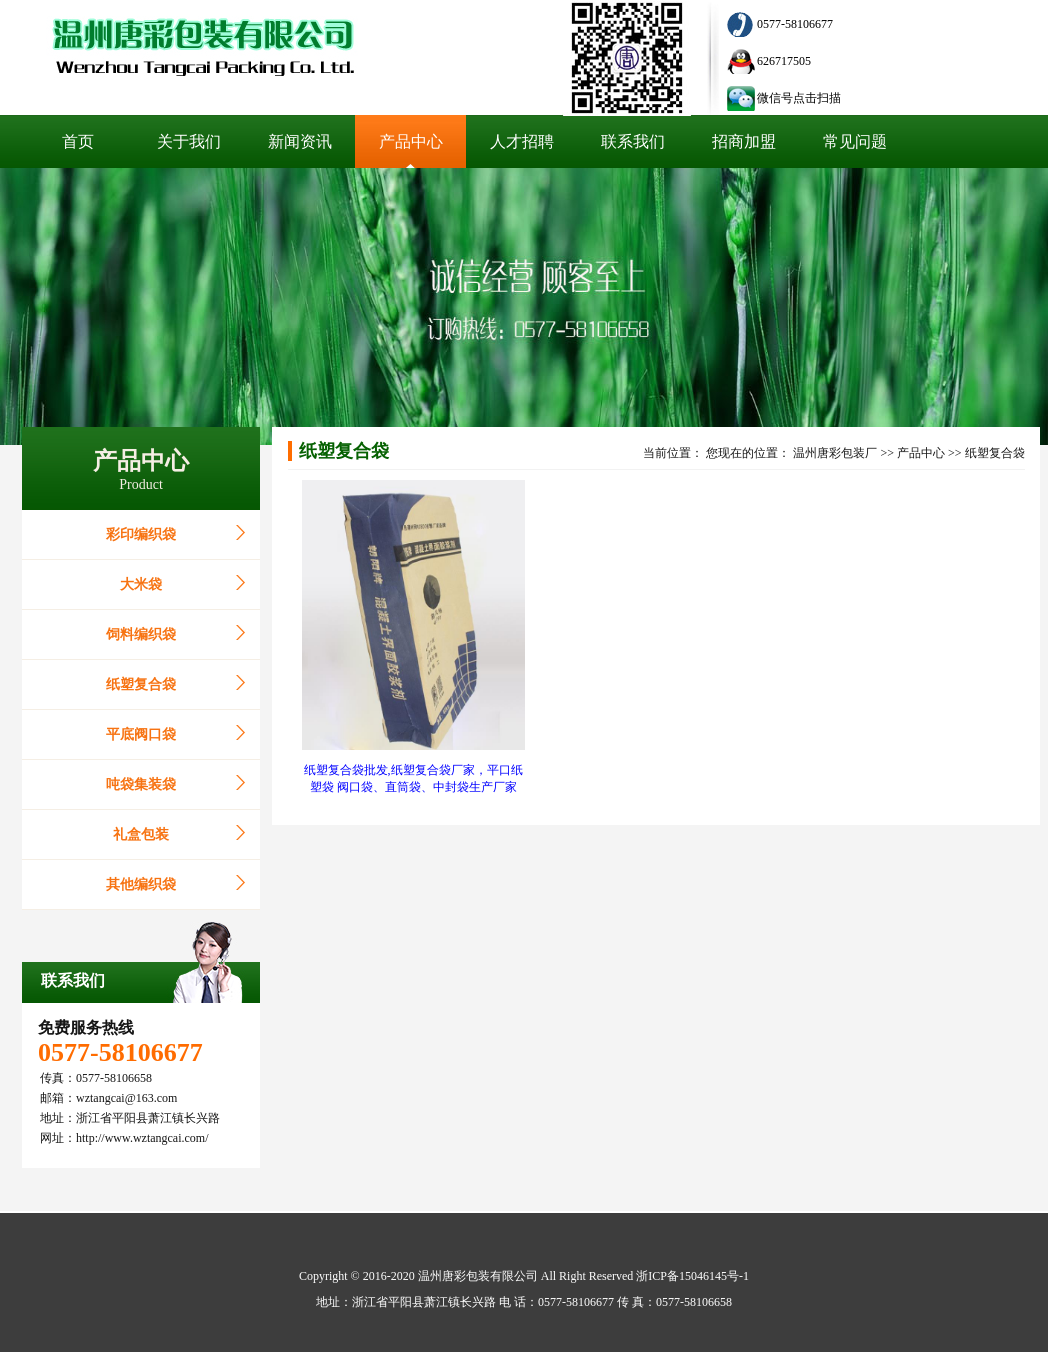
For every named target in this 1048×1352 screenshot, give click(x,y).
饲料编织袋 (141, 634)
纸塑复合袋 (141, 684)
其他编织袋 (141, 884)
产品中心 (921, 453)
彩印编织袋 (141, 534)
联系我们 (73, 980)
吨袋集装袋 (141, 784)
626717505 (784, 61)
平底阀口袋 (141, 734)
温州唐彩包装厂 (835, 453)
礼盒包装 (141, 834)
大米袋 (141, 584)
